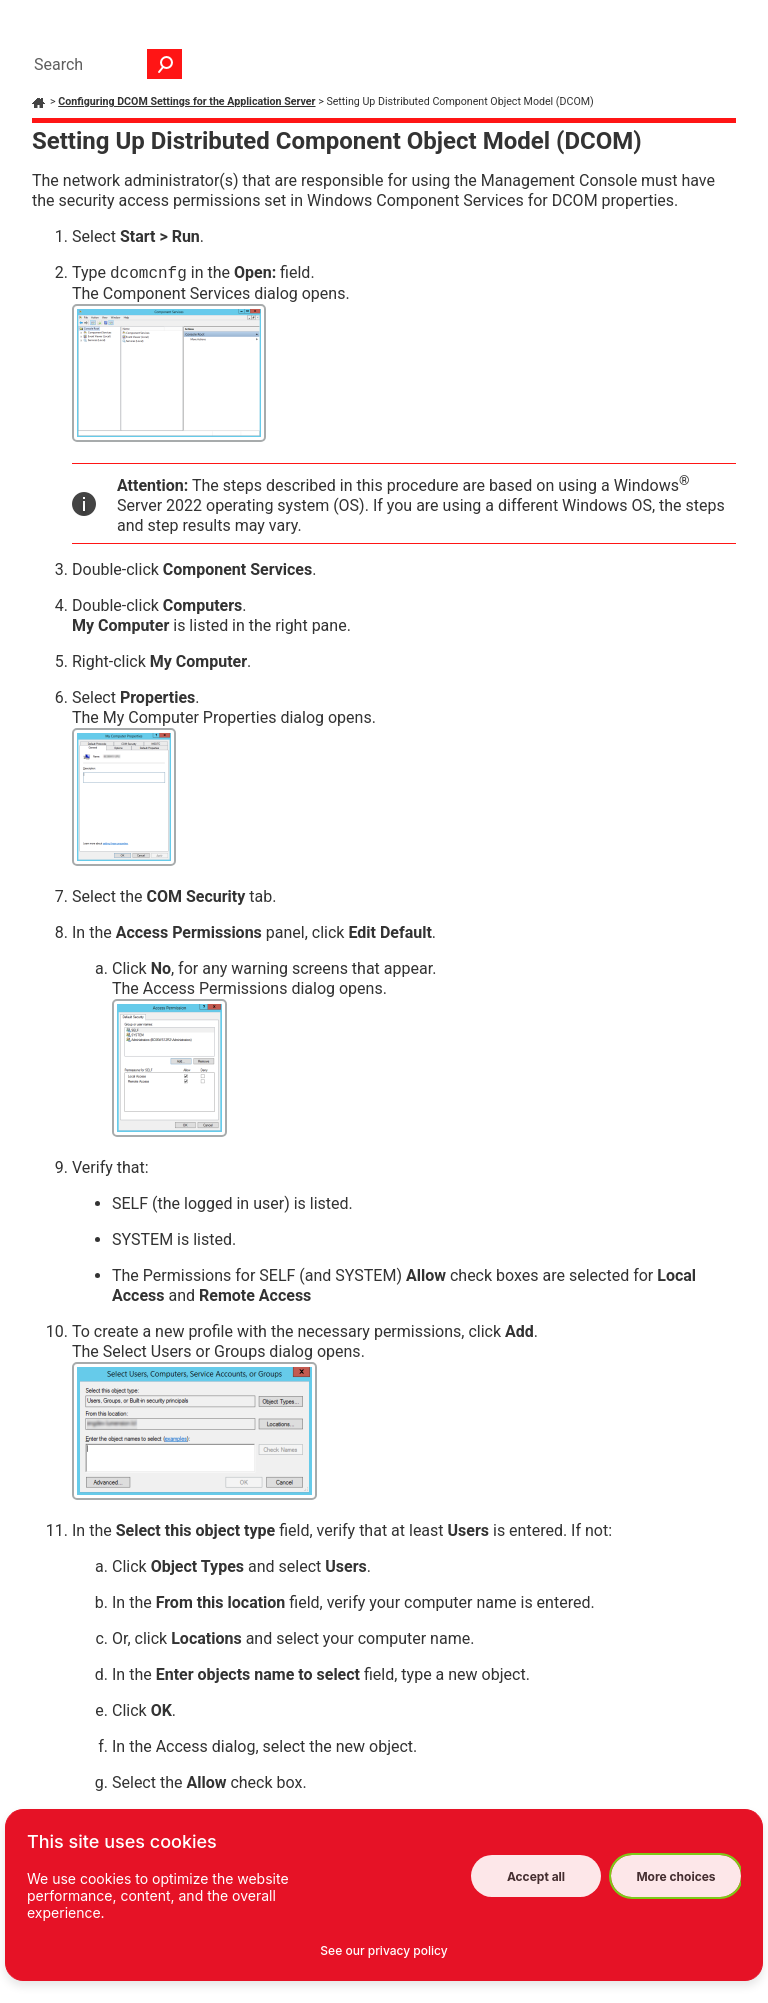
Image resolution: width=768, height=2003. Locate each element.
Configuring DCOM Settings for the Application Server (186, 101)
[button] (165, 64)
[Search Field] (103, 64)
